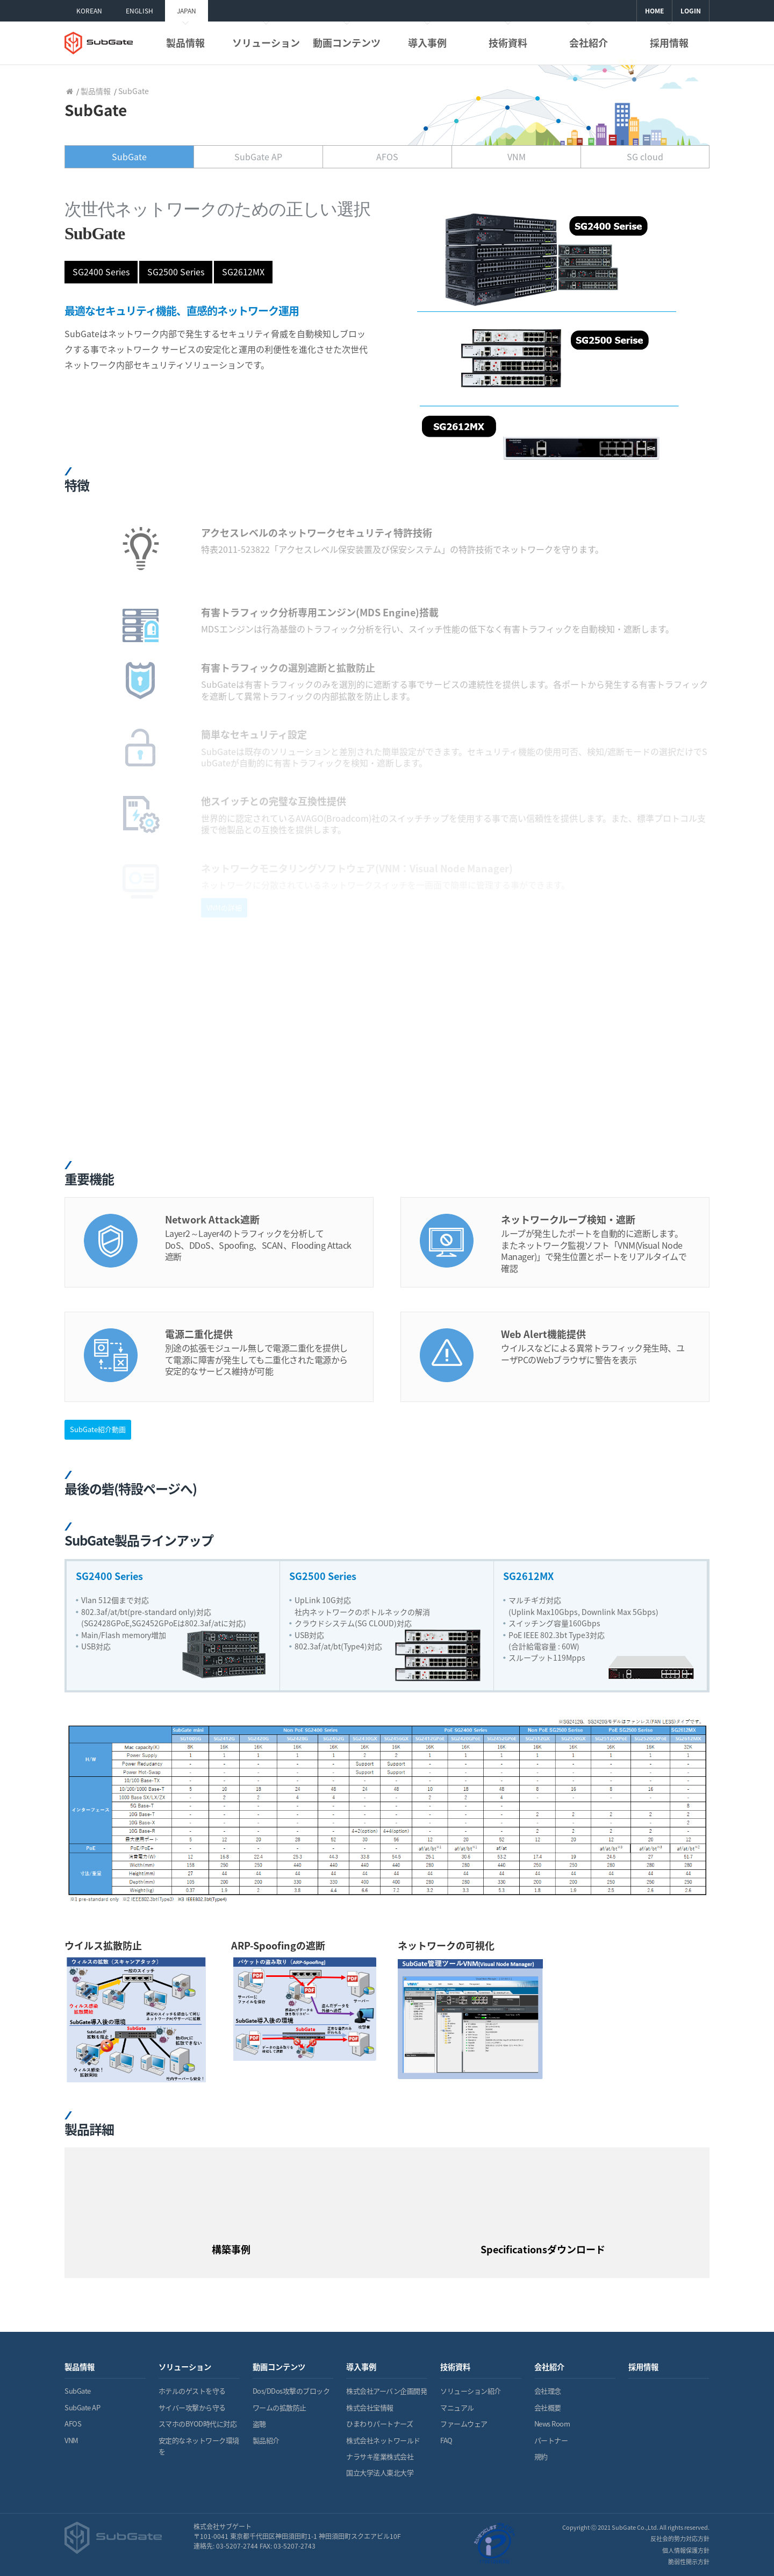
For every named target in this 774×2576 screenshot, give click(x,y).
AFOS (72, 2423)
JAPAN (186, 11)
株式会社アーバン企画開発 (386, 2391)
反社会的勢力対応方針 (680, 2538)
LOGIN (690, 11)
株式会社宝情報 (369, 2407)
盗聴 (259, 2423)
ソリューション (266, 42)
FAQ (446, 2440)
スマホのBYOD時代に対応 (198, 2423)
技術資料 (508, 42)
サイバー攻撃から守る (192, 2407)
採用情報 (669, 42)
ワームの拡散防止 (279, 2407)
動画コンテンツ (347, 42)
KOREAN (89, 11)
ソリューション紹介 (470, 2391)
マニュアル (457, 2407)
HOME (654, 11)
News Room (552, 2423)
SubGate (77, 2391)
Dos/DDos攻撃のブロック (291, 2391)
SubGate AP (82, 2407)
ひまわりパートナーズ (379, 2423)
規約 (541, 2456)
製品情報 (185, 42)
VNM (71, 2440)
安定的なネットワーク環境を (199, 2446)
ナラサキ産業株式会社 (379, 2456)
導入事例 (427, 42)
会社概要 (547, 2407)
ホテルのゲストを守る (192, 2391)
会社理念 (547, 2391)
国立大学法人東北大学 (379, 2472)
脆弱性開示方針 (689, 2561)
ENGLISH (139, 11)
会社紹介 (588, 42)
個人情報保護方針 (686, 2550)
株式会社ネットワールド (383, 2440)
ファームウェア (464, 2423)
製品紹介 (266, 2440)
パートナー (551, 2440)
